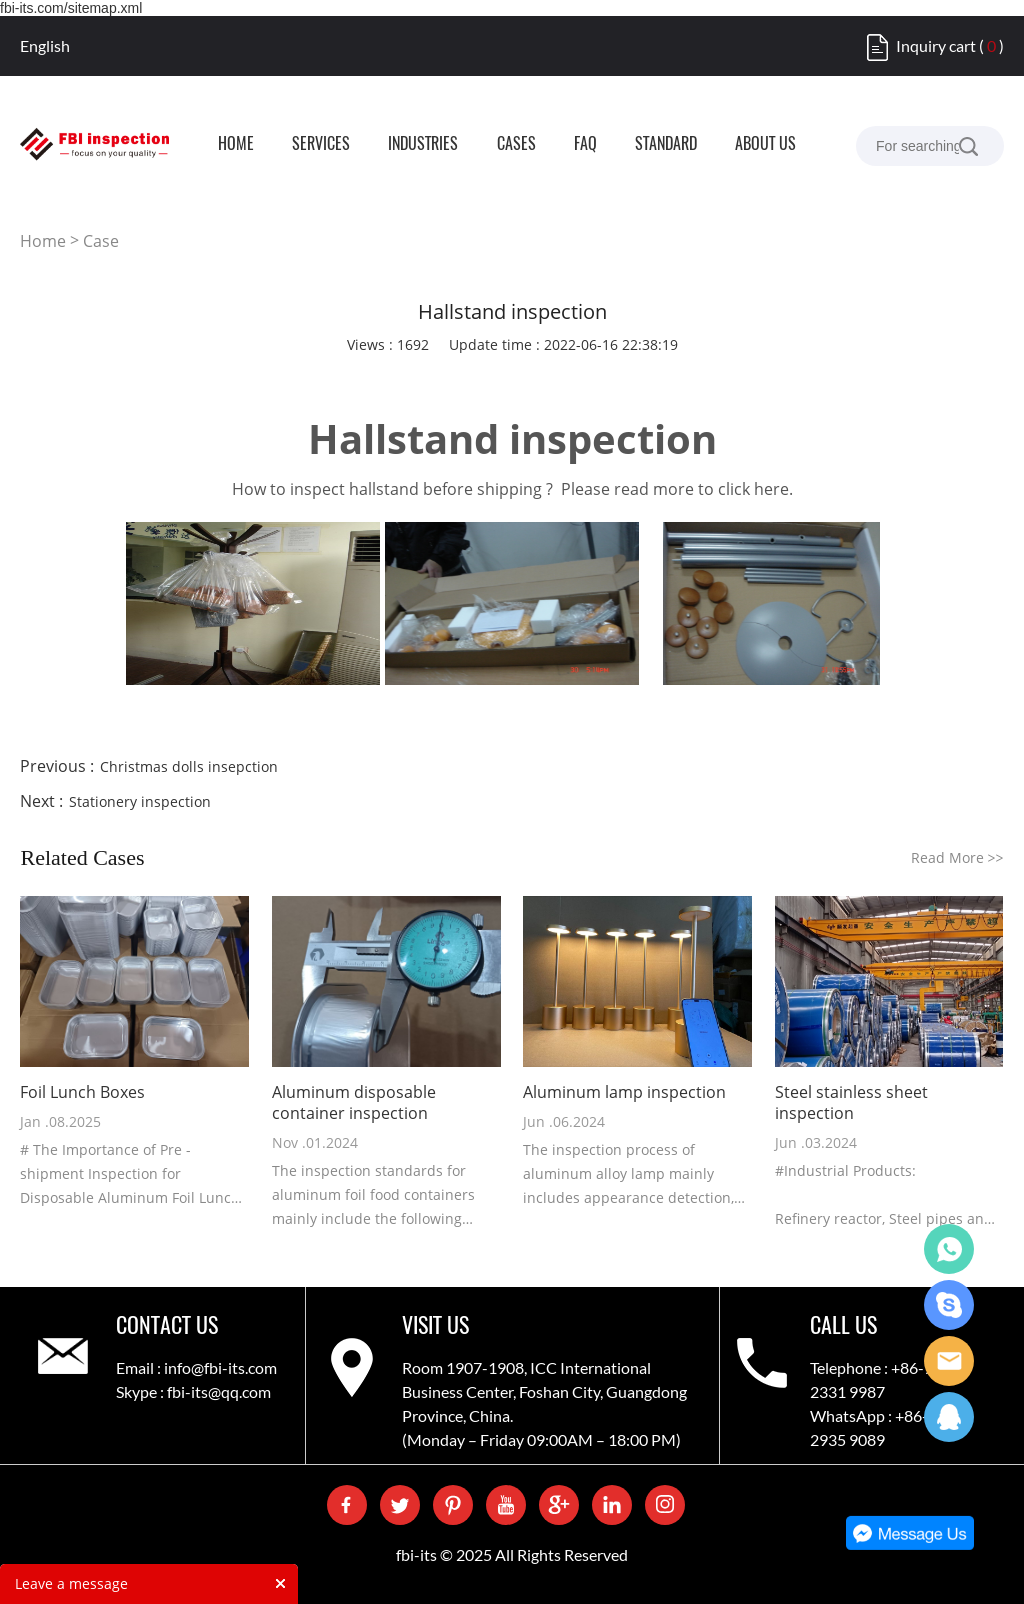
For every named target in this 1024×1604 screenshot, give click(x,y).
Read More (957, 857)
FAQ (585, 145)
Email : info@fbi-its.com (196, 1367)
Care (949, 1361)
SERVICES (321, 145)
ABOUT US (765, 145)
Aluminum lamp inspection (624, 1092)
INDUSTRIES (423, 145)
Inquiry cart (936, 45)
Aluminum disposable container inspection (354, 1103)
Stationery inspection (140, 801)
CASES (516, 145)
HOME (236, 145)
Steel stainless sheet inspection (851, 1103)
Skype (949, 1305)
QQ (949, 1417)
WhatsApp (949, 1249)
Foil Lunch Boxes (82, 1092)
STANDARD (666, 145)
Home (43, 241)
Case (101, 241)
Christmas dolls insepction (189, 766)
